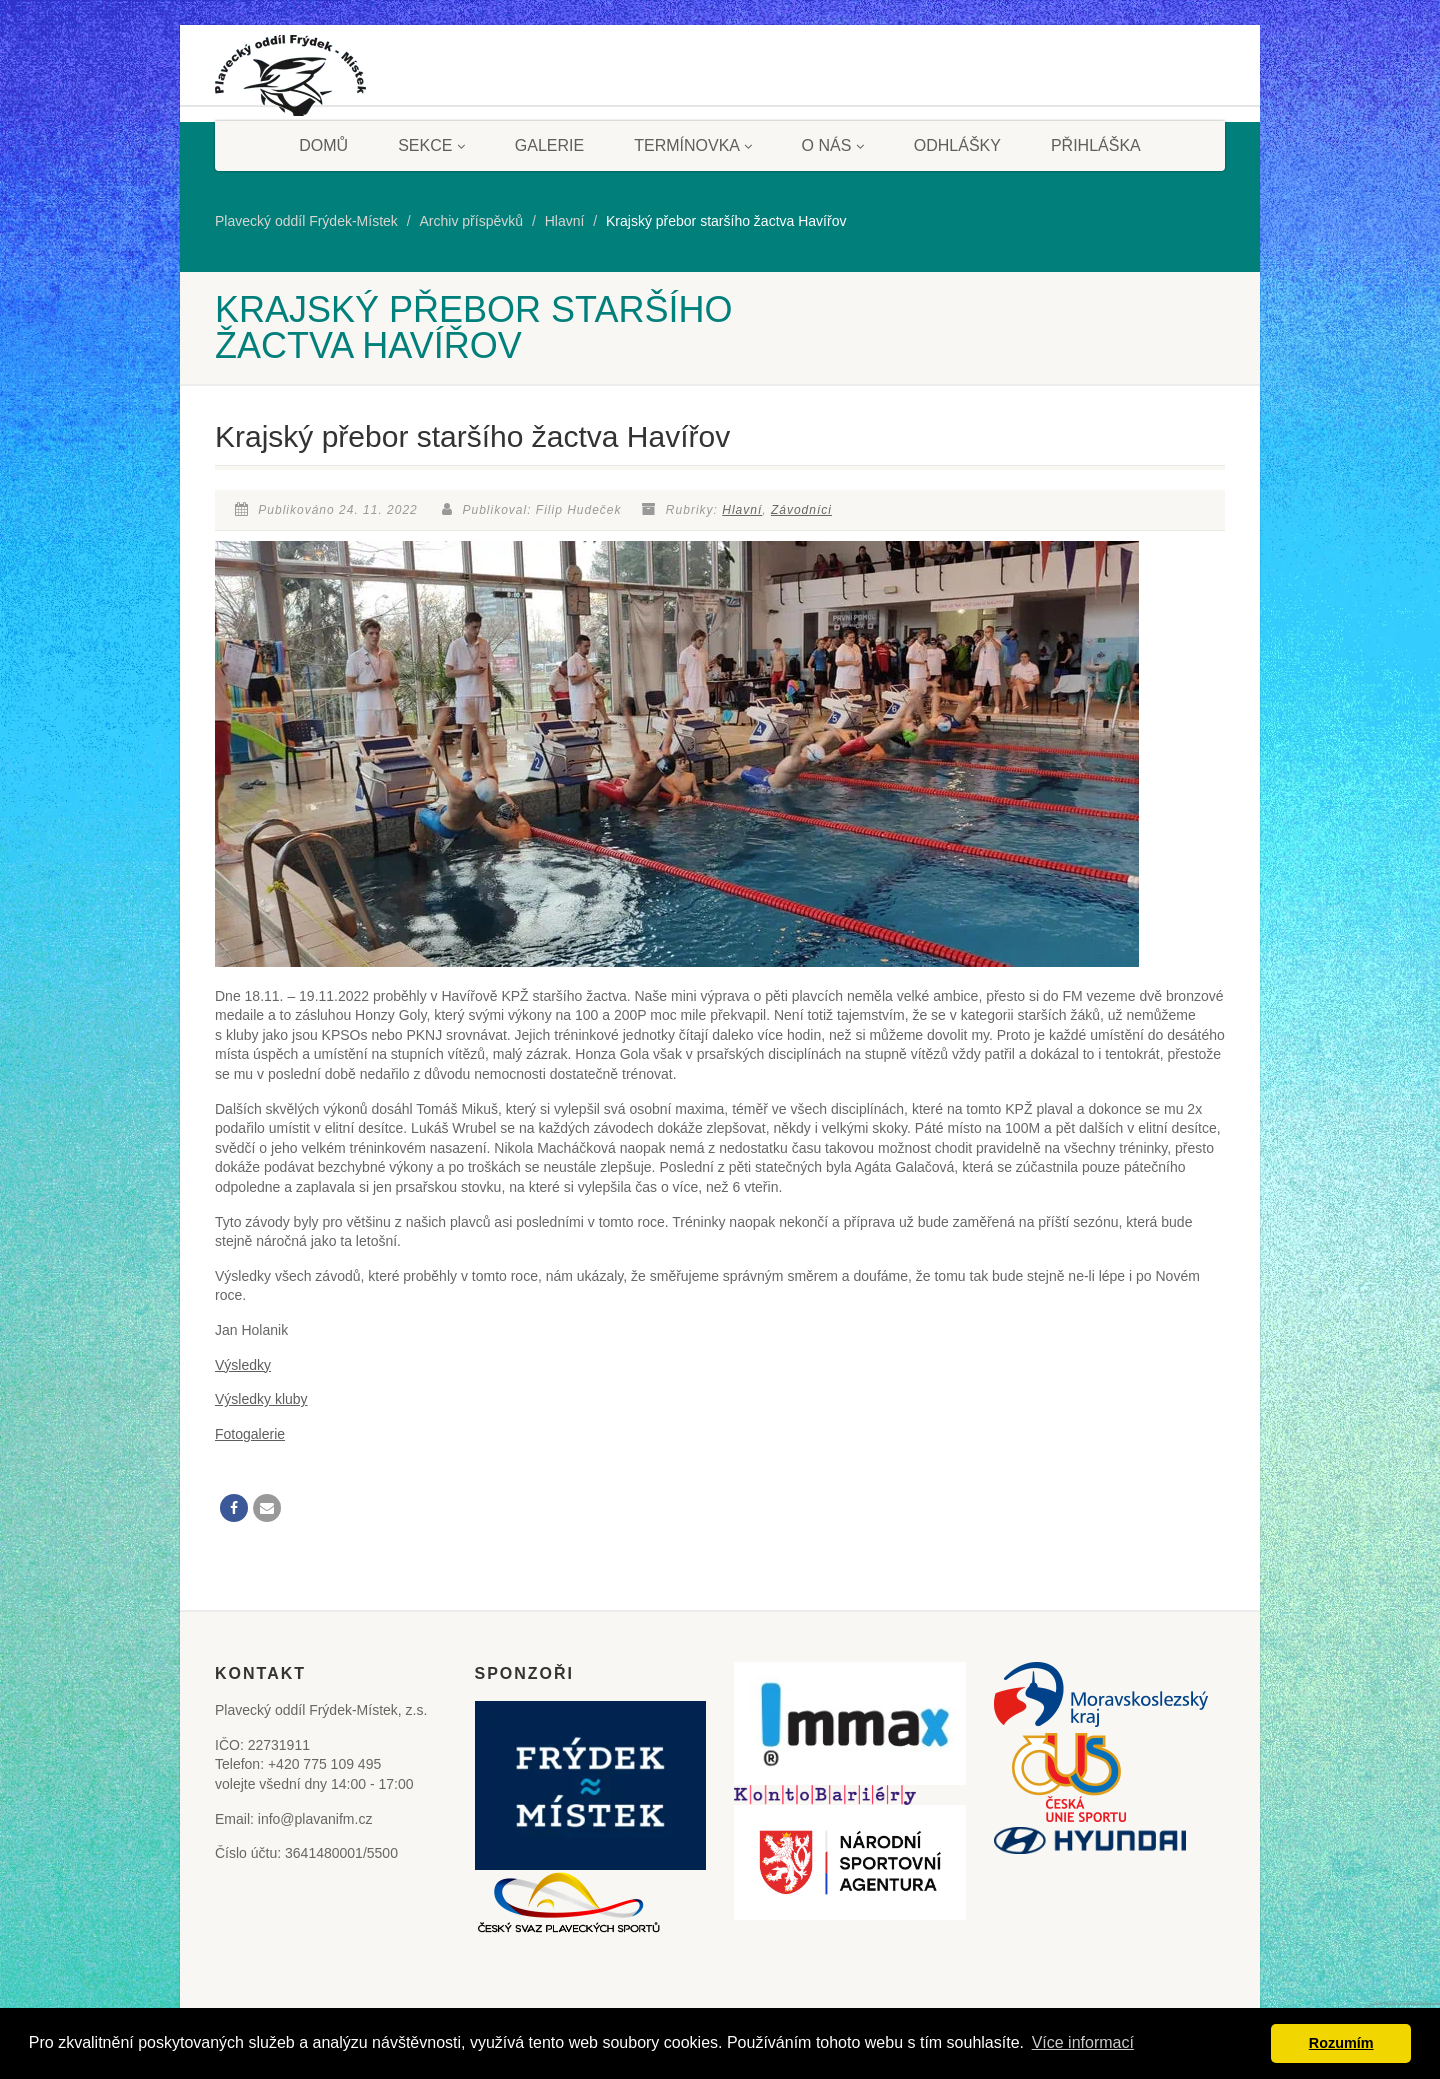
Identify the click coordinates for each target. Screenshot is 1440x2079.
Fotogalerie (250, 1434)
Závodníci (801, 510)
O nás (833, 145)
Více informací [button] (1083, 2042)
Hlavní (742, 510)
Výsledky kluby (261, 1399)
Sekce (431, 145)
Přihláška (1096, 145)
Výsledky (243, 1365)
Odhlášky (957, 145)
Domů (323, 145)
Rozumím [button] (1341, 2043)
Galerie (549, 145)
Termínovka (692, 145)
